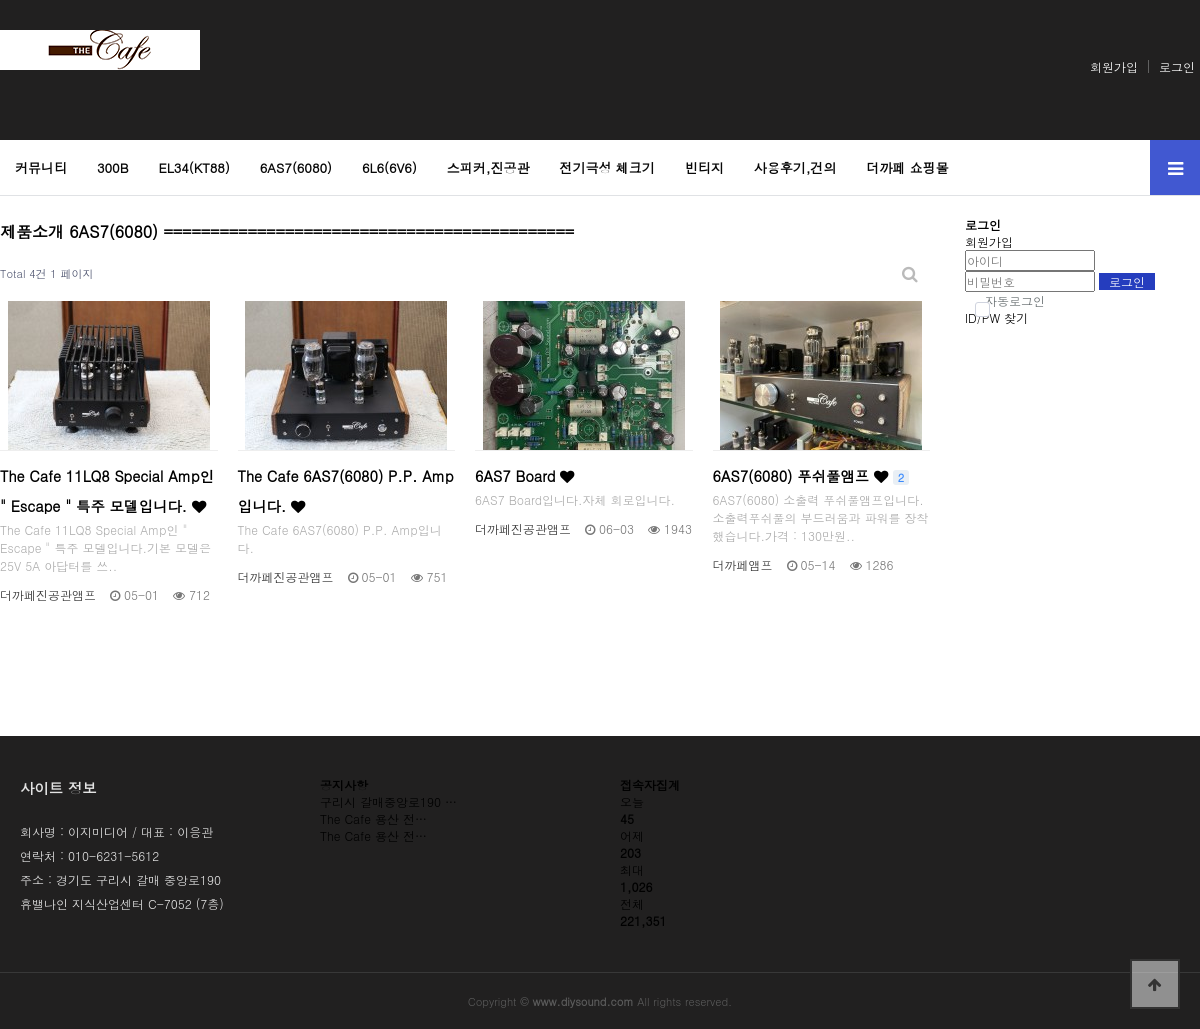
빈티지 (704, 167)
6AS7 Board (524, 476)
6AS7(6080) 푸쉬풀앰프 (811, 476)
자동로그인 (1010, 300)
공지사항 (344, 784)
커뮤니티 (41, 167)
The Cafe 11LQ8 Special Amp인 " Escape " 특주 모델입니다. (107, 491)
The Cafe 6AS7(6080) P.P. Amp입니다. (346, 491)
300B (113, 167)
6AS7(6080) (296, 167)
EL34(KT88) (193, 167)
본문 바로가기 (0, 0)
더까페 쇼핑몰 (908, 167)
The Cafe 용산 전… (373, 818)
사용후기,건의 (795, 167)
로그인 (1177, 66)
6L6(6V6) (389, 167)
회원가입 (1114, 66)
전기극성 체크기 (607, 167)
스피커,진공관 (488, 167)
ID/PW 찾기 (996, 317)
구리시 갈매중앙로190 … (388, 801)
